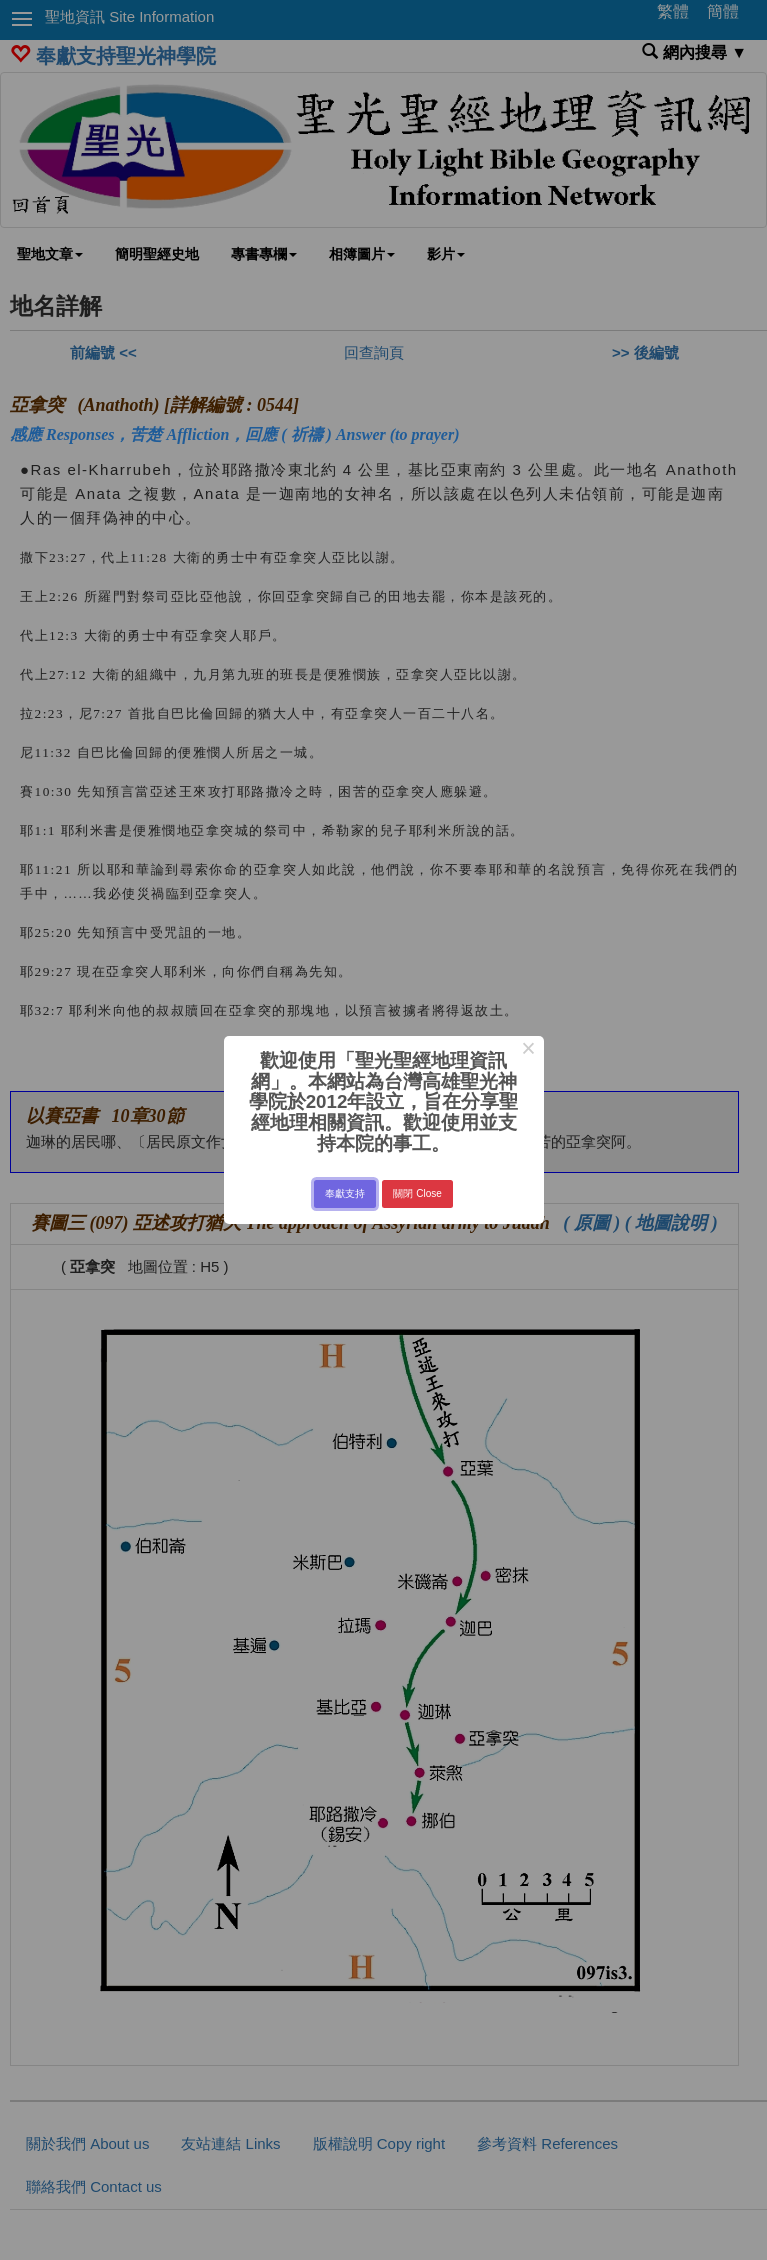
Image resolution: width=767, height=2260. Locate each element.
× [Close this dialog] (528, 1051)
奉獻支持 (345, 1193)
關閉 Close (417, 1193)
